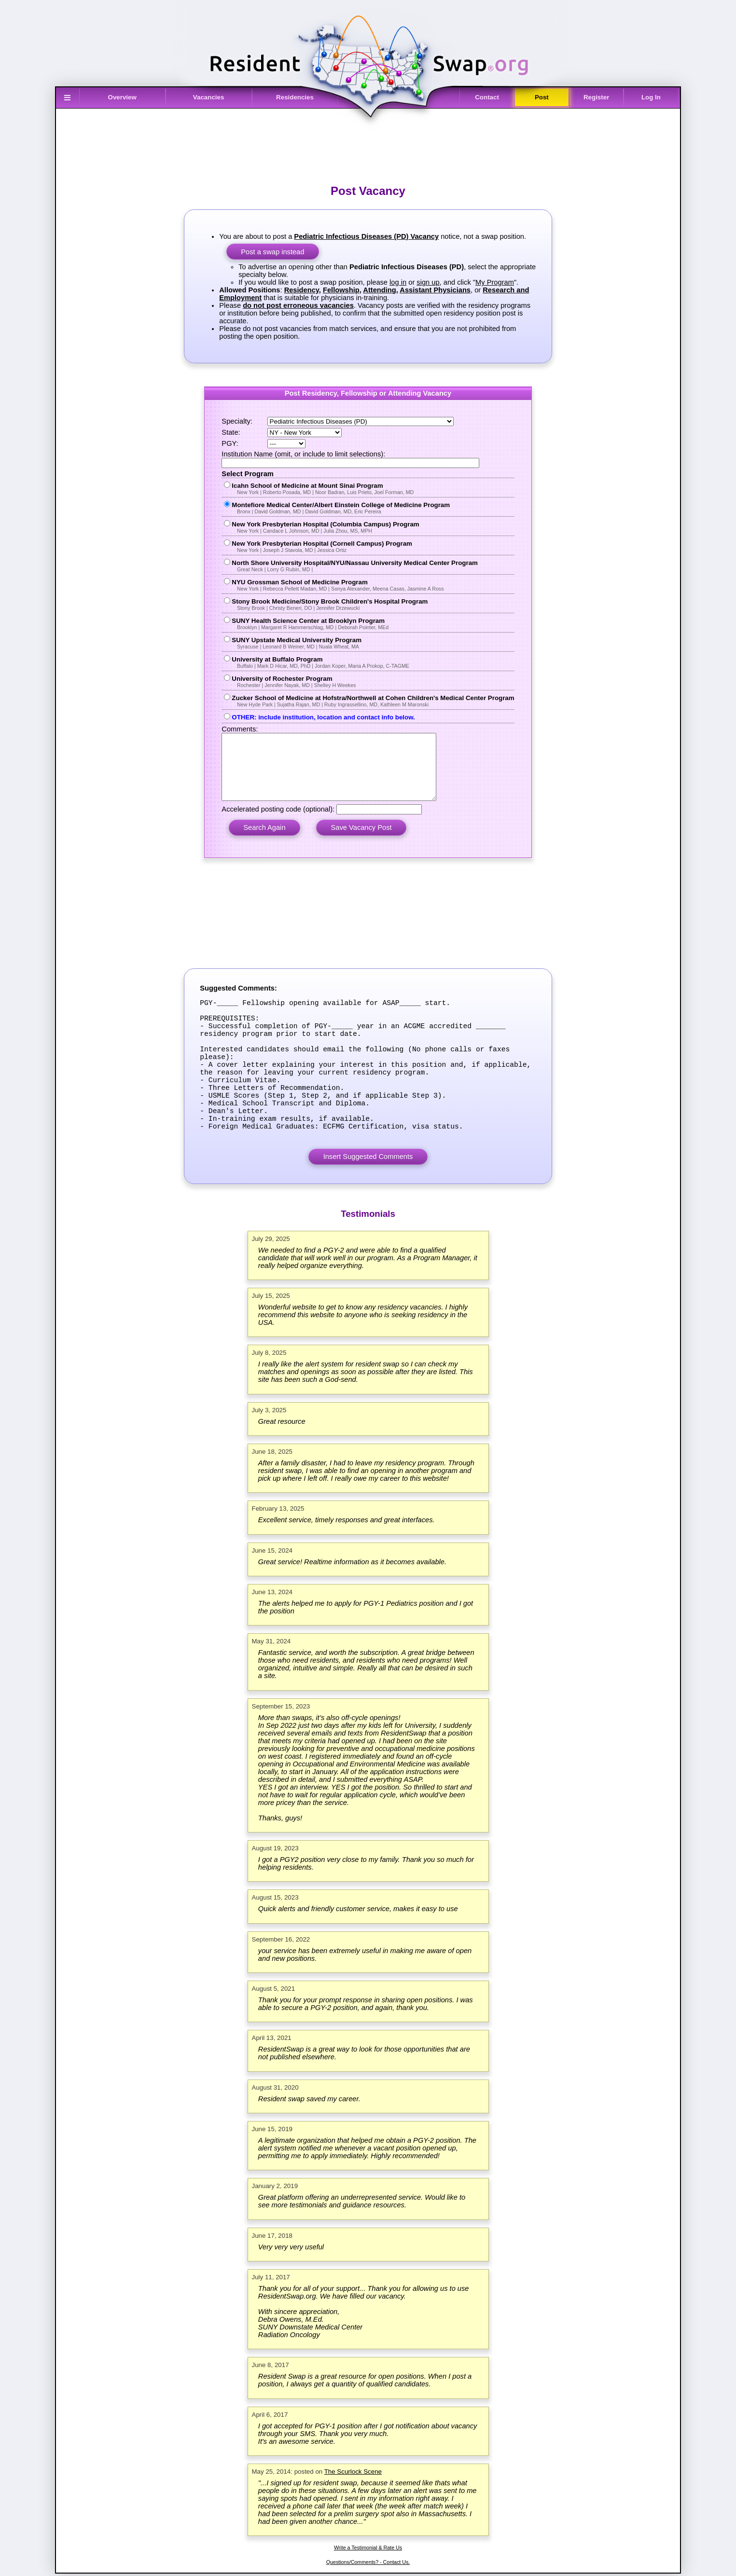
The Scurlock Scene (353, 2517)
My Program (494, 282)
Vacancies (208, 97)
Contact (487, 97)
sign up (428, 282)
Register (596, 97)
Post (542, 97)
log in (397, 282)
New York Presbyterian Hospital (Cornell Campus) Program (373, 546)
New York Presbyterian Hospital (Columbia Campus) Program (373, 527)
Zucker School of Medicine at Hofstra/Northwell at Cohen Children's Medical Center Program (373, 700)
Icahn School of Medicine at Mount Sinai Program (373, 488)
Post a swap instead (272, 252)
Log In (651, 97)
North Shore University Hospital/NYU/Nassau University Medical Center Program (373, 565)
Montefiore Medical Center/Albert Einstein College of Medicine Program (373, 507)
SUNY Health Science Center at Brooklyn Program (373, 623)
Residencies (295, 97)
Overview (122, 97)
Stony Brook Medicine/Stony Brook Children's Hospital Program (373, 604)
